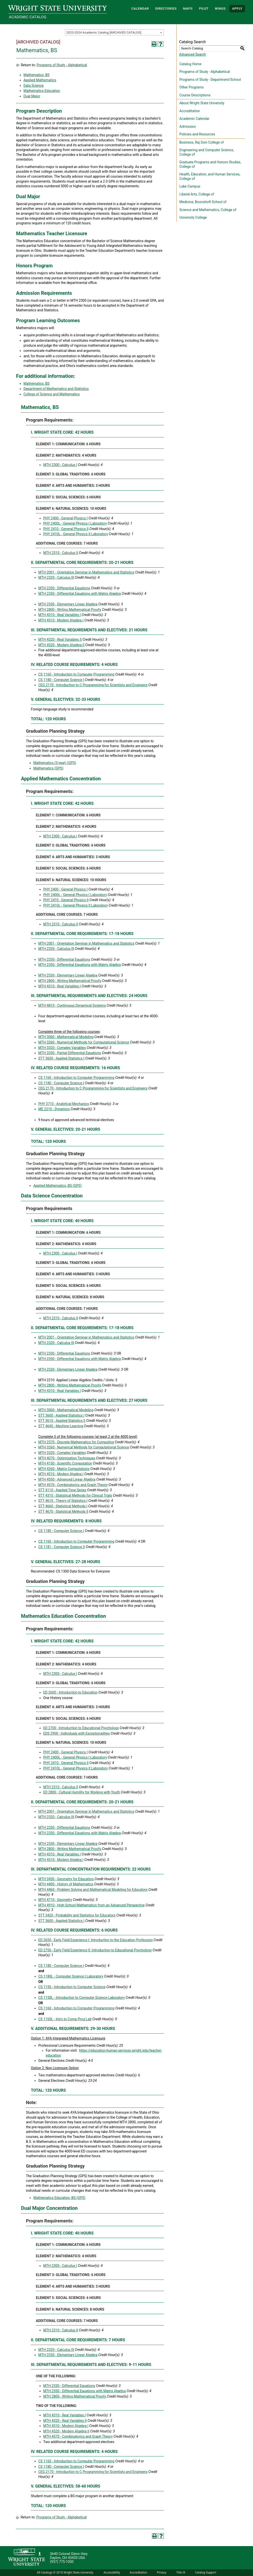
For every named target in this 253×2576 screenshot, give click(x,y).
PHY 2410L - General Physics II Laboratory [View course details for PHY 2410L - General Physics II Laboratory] (75, 534)
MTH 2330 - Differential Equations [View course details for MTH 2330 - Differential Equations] (64, 588)
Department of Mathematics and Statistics (56, 389)
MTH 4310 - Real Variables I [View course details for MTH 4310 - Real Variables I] (59, 615)
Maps (188, 8)
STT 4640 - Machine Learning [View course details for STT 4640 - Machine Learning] (60, 1426)
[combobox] (114, 32)
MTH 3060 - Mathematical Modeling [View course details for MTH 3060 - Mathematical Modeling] (65, 1037)
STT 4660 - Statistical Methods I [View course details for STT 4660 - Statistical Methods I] (62, 1506)
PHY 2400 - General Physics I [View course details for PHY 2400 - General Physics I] (65, 518)
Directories (166, 8)
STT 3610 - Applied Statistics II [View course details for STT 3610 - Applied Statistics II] (61, 1421)
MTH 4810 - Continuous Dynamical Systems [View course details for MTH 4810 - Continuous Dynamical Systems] (72, 1005)
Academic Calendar (194, 119)
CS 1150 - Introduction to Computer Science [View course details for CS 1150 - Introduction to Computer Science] (71, 1987)
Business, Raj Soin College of (201, 142)
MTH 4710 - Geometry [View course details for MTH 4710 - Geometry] (55, 1900)
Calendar (140, 8)
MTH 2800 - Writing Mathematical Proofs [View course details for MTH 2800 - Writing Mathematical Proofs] (69, 610)
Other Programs (191, 87)
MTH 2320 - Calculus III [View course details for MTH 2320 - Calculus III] (56, 577)
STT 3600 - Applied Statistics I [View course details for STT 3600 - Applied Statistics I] (61, 1058)
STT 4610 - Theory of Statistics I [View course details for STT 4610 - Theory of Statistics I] (62, 1501)
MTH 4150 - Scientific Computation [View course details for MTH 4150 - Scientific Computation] (65, 1463)
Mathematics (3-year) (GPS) (54, 763)
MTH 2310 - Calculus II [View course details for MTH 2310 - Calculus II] (60, 553)
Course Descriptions (195, 95)
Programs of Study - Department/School (210, 80)
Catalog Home (190, 64)
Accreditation (189, 111)
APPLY (237, 8)
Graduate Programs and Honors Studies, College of (210, 164)
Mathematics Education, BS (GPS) (59, 2198)
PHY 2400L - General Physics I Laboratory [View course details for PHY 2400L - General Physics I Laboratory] (75, 523)
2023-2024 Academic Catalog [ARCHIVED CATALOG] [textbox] (103, 32)
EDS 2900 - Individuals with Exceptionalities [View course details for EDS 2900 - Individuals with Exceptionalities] (76, 1733)
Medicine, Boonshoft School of (202, 202)
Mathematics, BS (36, 75)
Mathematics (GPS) (48, 768)
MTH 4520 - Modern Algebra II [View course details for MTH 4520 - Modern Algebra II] (61, 645)
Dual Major (31, 96)
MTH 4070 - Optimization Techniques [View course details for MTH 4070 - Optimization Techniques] (66, 1458)
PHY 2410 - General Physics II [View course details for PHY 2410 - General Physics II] (65, 529)
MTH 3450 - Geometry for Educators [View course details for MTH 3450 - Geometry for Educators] (66, 1879)
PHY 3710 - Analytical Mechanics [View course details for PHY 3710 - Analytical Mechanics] (63, 1104)
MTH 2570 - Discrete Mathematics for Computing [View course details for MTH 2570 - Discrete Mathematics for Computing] (76, 1442)
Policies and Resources (197, 134)
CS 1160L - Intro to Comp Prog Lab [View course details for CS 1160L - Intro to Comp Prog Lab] (64, 2019)
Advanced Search (192, 54)
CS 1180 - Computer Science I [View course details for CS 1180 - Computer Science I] (61, 680)
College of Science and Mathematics (51, 394)
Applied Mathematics (39, 80)
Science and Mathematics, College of (207, 210)
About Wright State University (201, 103)
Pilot (203, 8)
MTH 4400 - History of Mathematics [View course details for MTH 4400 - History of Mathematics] (65, 1884)
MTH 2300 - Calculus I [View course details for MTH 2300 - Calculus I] (60, 465)
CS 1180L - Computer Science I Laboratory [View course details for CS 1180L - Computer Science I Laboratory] (70, 1976)
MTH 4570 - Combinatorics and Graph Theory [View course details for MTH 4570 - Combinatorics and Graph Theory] (73, 1485)
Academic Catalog (27, 17)
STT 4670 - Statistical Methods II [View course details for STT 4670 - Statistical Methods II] (63, 1511)
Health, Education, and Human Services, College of (209, 176)
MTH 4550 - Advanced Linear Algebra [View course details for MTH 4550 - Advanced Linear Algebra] (66, 1479)
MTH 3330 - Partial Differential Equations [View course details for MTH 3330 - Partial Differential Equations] (69, 1053)
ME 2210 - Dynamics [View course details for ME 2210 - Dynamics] (54, 1109)
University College (193, 217)
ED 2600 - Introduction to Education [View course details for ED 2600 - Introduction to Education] (70, 1692)
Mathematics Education (41, 91)
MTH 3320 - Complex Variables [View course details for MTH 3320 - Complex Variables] (62, 1048)
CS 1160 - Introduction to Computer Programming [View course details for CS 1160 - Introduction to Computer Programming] (76, 674)
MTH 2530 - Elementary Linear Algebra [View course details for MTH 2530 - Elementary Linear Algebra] (67, 604)
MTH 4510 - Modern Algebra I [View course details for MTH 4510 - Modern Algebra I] (61, 620)
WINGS (220, 8)
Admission (187, 126)
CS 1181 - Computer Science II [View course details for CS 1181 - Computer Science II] (61, 1547)
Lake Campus (189, 186)
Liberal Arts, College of (196, 194)
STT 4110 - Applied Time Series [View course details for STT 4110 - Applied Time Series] (62, 1490)
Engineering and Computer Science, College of (206, 152)
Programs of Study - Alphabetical (62, 65)
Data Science (33, 85)
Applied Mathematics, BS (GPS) (57, 1186)
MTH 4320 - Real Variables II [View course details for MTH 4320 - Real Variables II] (60, 639)
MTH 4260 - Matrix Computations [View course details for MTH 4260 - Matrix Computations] (63, 1469)
